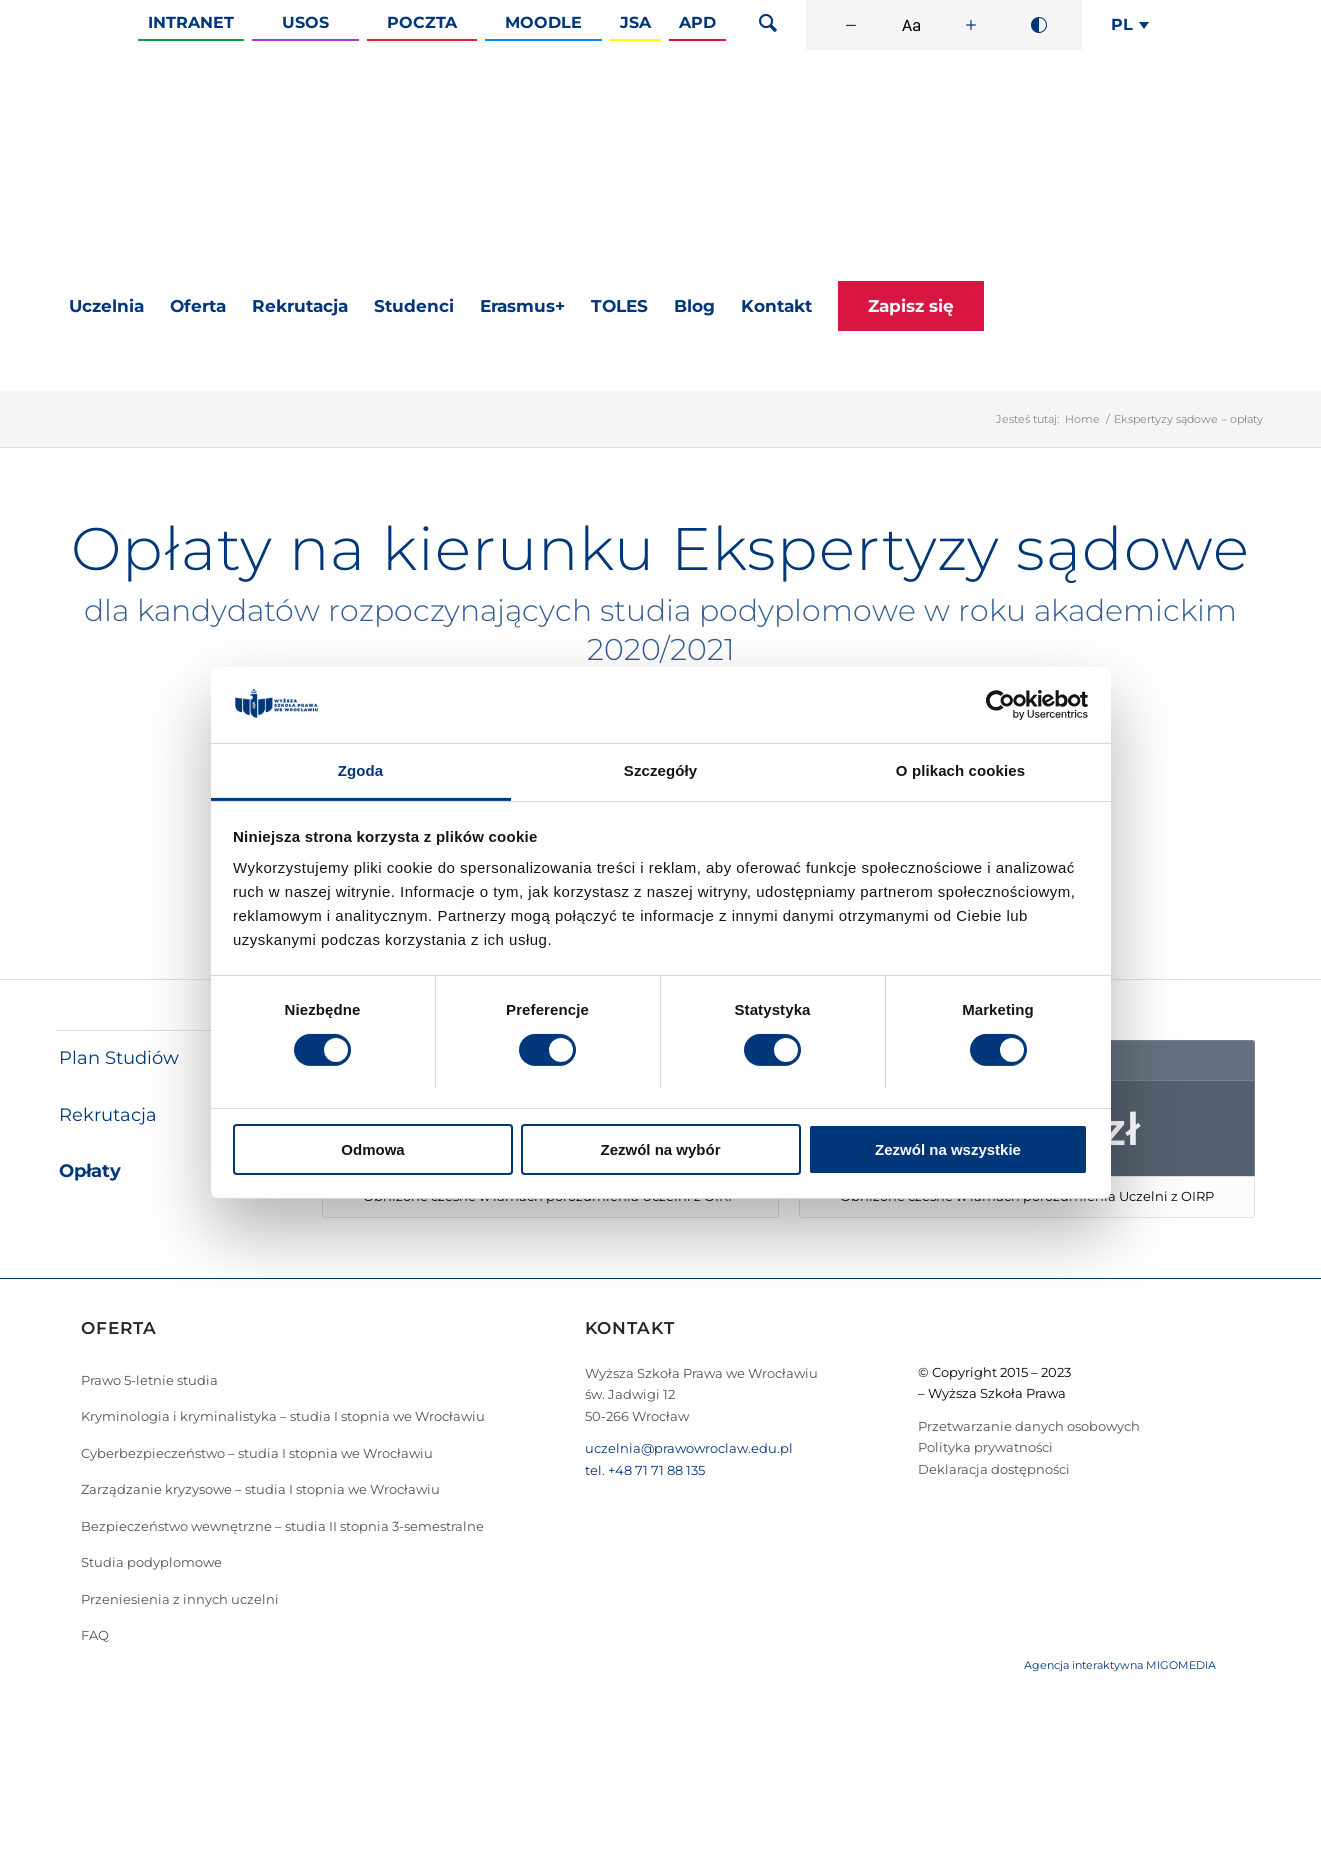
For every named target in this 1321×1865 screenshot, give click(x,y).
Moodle (543, 22)
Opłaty (90, 1171)
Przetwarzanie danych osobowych (1029, 1426)
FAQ (95, 1635)
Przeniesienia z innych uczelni (180, 1599)
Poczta (422, 22)
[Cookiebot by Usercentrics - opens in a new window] (1000, 705)
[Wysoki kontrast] (1039, 25)
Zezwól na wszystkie (948, 1149)
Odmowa (372, 1149)
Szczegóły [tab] (660, 770)
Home (1082, 419)
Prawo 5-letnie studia (149, 1380)
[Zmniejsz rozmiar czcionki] (851, 25)
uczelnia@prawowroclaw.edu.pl (689, 1448)
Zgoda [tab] (361, 770)
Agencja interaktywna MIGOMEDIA (1120, 1665)
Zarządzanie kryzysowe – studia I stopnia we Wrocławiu (260, 1489)
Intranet (191, 22)
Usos (305, 22)
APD (697, 22)
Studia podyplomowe (151, 1562)
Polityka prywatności (985, 1447)
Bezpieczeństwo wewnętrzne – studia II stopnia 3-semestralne (282, 1526)
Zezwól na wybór (660, 1149)
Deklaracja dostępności (994, 1469)
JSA (635, 22)
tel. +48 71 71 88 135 (645, 1470)
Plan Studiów (119, 1058)
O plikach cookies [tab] (960, 770)
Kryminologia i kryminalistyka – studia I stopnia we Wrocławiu (283, 1416)
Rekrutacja (108, 1115)
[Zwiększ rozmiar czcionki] (971, 25)
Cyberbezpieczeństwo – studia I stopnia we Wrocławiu (257, 1453)
